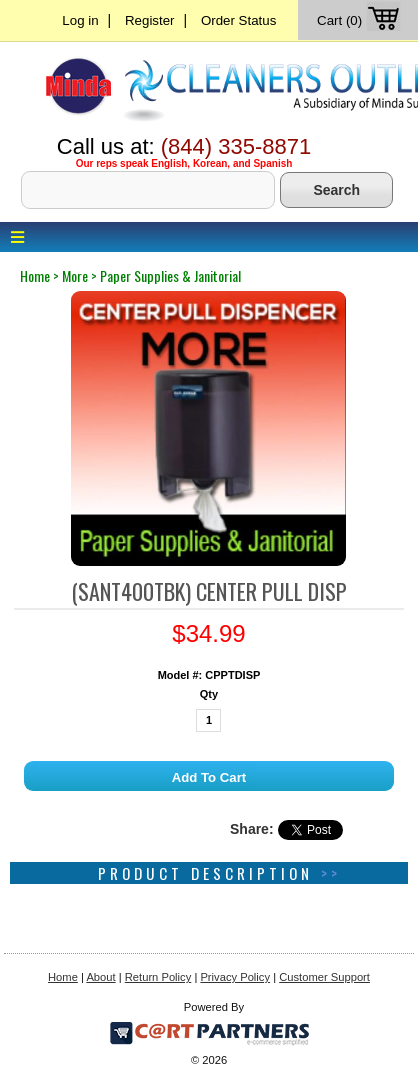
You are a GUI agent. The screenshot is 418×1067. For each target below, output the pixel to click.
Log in (80, 20)
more (75, 275)
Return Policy (158, 977)
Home (63, 977)
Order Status (238, 20)
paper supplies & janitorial (170, 275)
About (100, 977)
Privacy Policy (235, 977)
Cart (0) (360, 20)
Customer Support (324, 977)
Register (150, 20)
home (35, 275)
